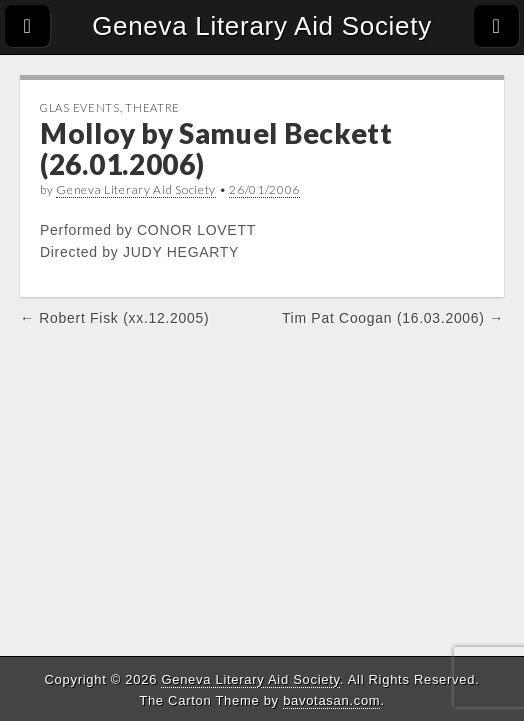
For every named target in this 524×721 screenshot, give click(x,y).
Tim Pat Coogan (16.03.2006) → (393, 318)
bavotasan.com (331, 700)
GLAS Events (80, 107)
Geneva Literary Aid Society (262, 26)
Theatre (152, 107)
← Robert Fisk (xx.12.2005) (114, 318)
